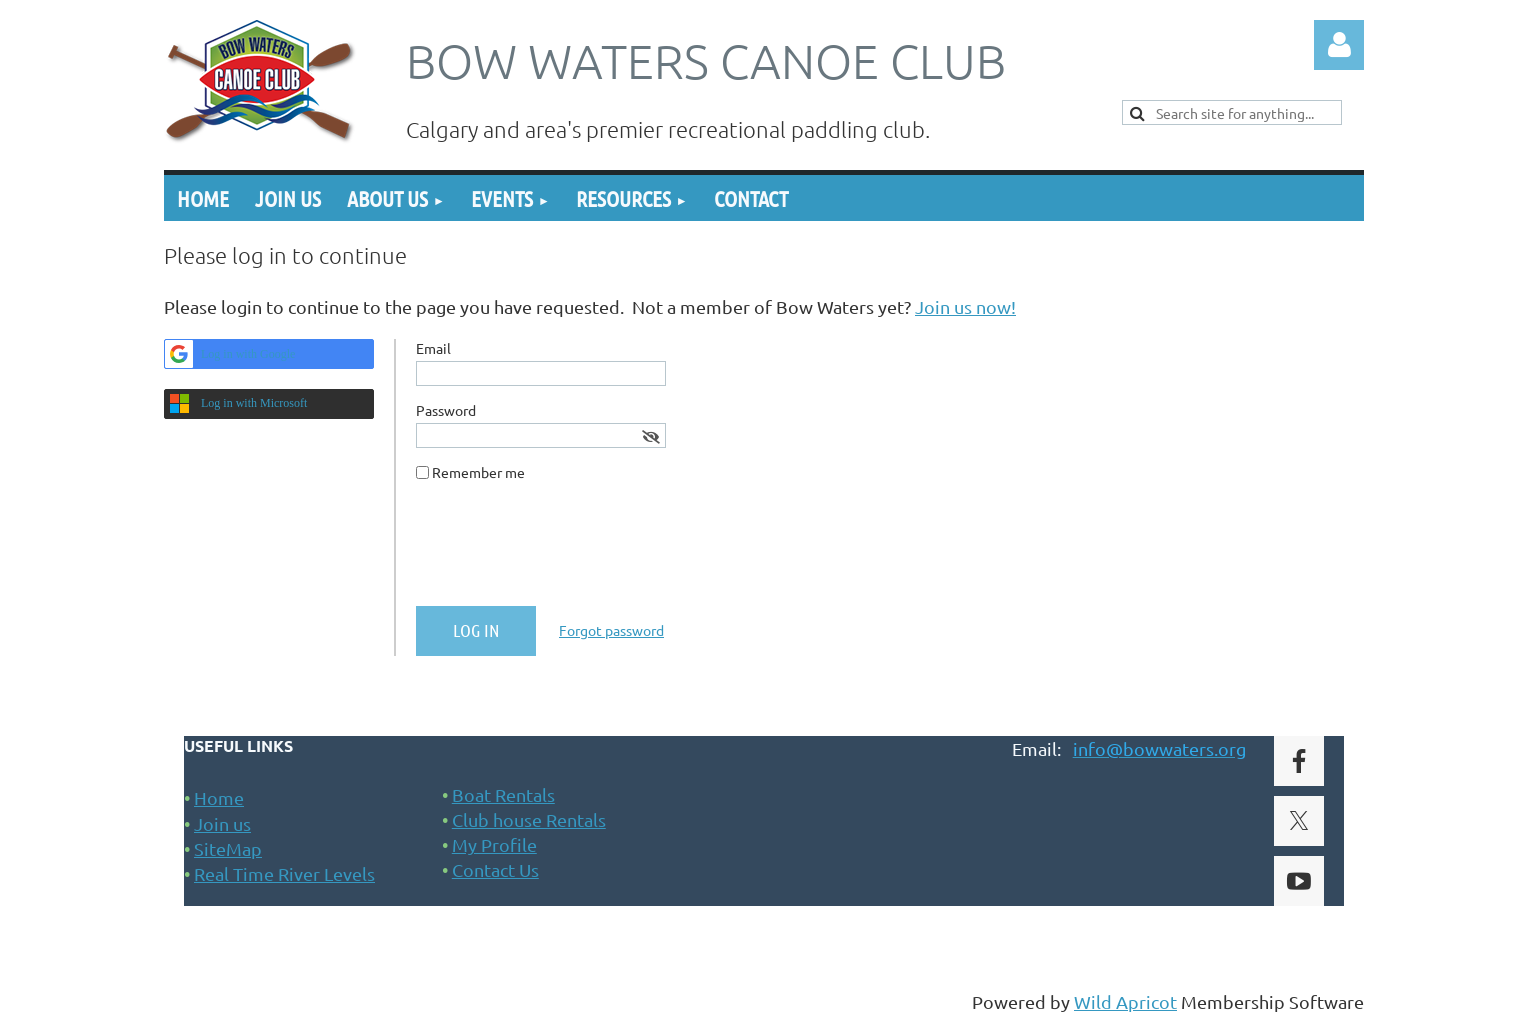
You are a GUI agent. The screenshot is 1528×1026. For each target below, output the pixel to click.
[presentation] (568, 552)
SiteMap (228, 848)
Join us (222, 823)
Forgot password (611, 630)
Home (219, 797)
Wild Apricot (1125, 1001)
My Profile (494, 844)
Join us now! (965, 306)
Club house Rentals (529, 819)
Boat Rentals (503, 794)
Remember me (478, 472)
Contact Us (495, 869)
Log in (1339, 45)
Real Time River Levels (284, 873)
